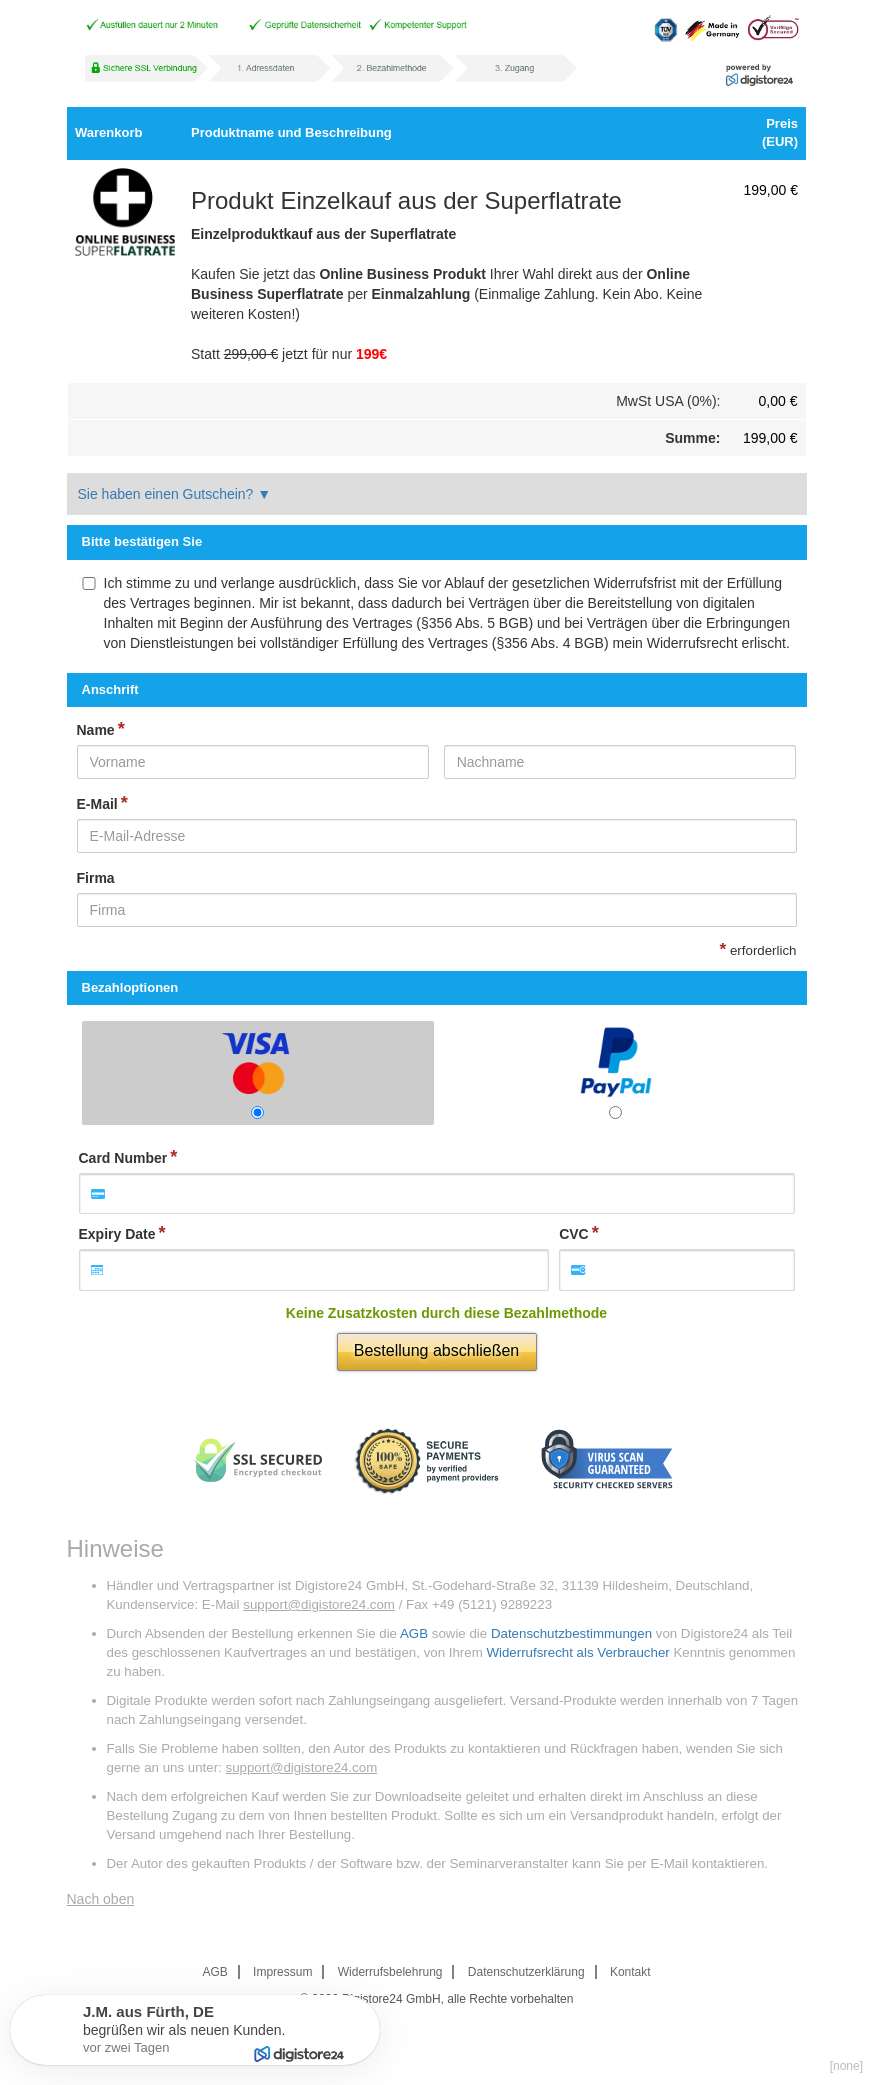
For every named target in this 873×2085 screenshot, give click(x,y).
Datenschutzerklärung (526, 1972)
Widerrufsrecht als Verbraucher (577, 1652)
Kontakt (630, 1972)
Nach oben (101, 1899)
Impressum (282, 1972)
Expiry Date (117, 1234)
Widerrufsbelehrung (390, 1972)
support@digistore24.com (319, 1604)
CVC (574, 1234)
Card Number (123, 1158)
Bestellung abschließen (436, 1350)
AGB (414, 1633)
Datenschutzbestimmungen (571, 1633)
